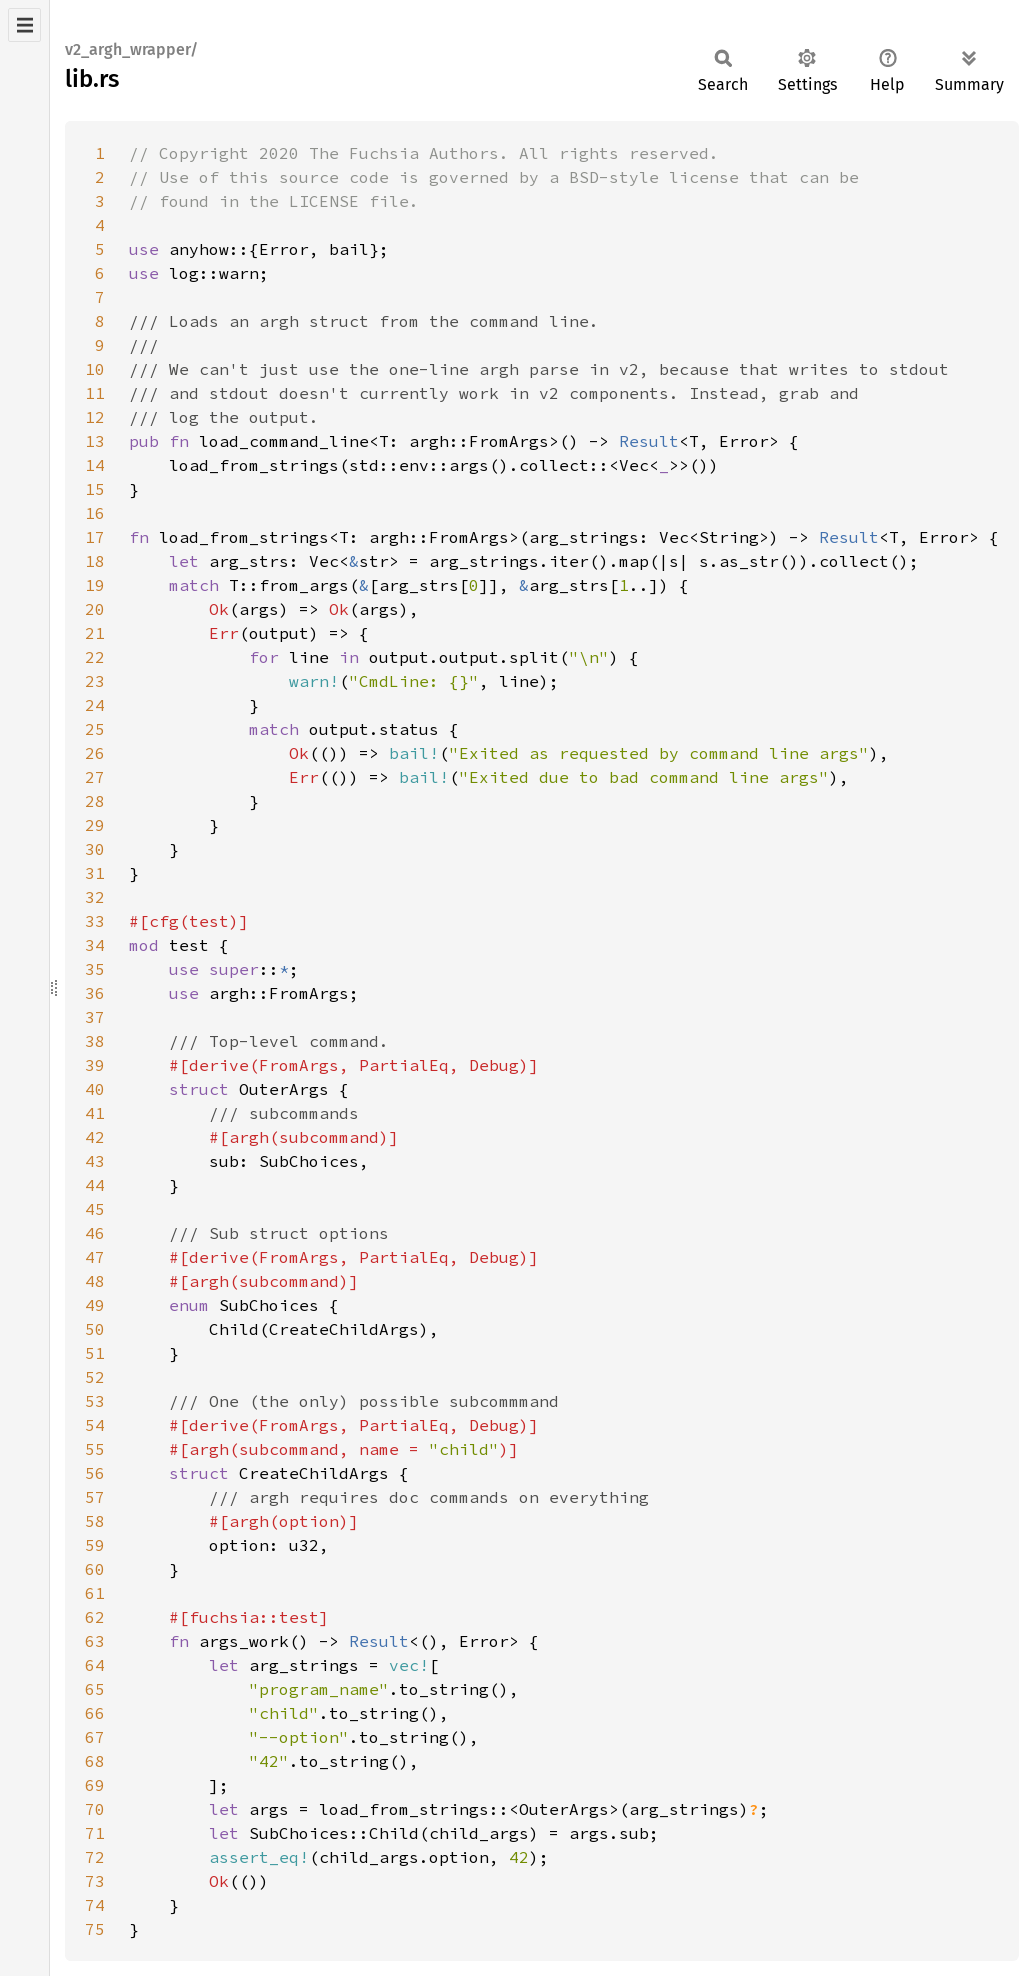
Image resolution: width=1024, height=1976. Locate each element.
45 (95, 1209)
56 (95, 1473)
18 (95, 561)
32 (95, 897)
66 (95, 1713)
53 (95, 1401)
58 (95, 1521)
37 (95, 1017)
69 (95, 1785)
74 (95, 1905)
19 (95, 585)
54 (95, 1425)
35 (95, 969)
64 (95, 1665)
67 (95, 1737)
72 (95, 1857)
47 (95, 1257)
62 (95, 1617)
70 (95, 1809)
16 (95, 513)
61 (95, 1593)
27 (95, 777)
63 (95, 1641)
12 (95, 417)
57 (95, 1497)
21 (95, 633)
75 (95, 1929)
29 (95, 825)
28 (95, 801)
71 (95, 1833)
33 (95, 921)
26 (95, 753)
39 (95, 1065)
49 (95, 1305)
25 (95, 729)
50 (95, 1329)
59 (95, 1545)
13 (95, 441)
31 (95, 873)
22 (95, 657)
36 (95, 993)
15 (95, 489)
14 (95, 465)
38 (95, 1041)
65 (95, 1689)
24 (95, 705)
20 (95, 609)
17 (95, 537)
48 (95, 1281)
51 (95, 1353)
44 (95, 1185)
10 (95, 369)
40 (95, 1089)
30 (95, 849)
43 (95, 1161)
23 (95, 681)
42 (95, 1137)
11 (95, 393)
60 (95, 1569)
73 (95, 1881)
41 (95, 1113)
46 (95, 1233)
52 (95, 1377)
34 (95, 945)
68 (95, 1761)
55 (95, 1449)
